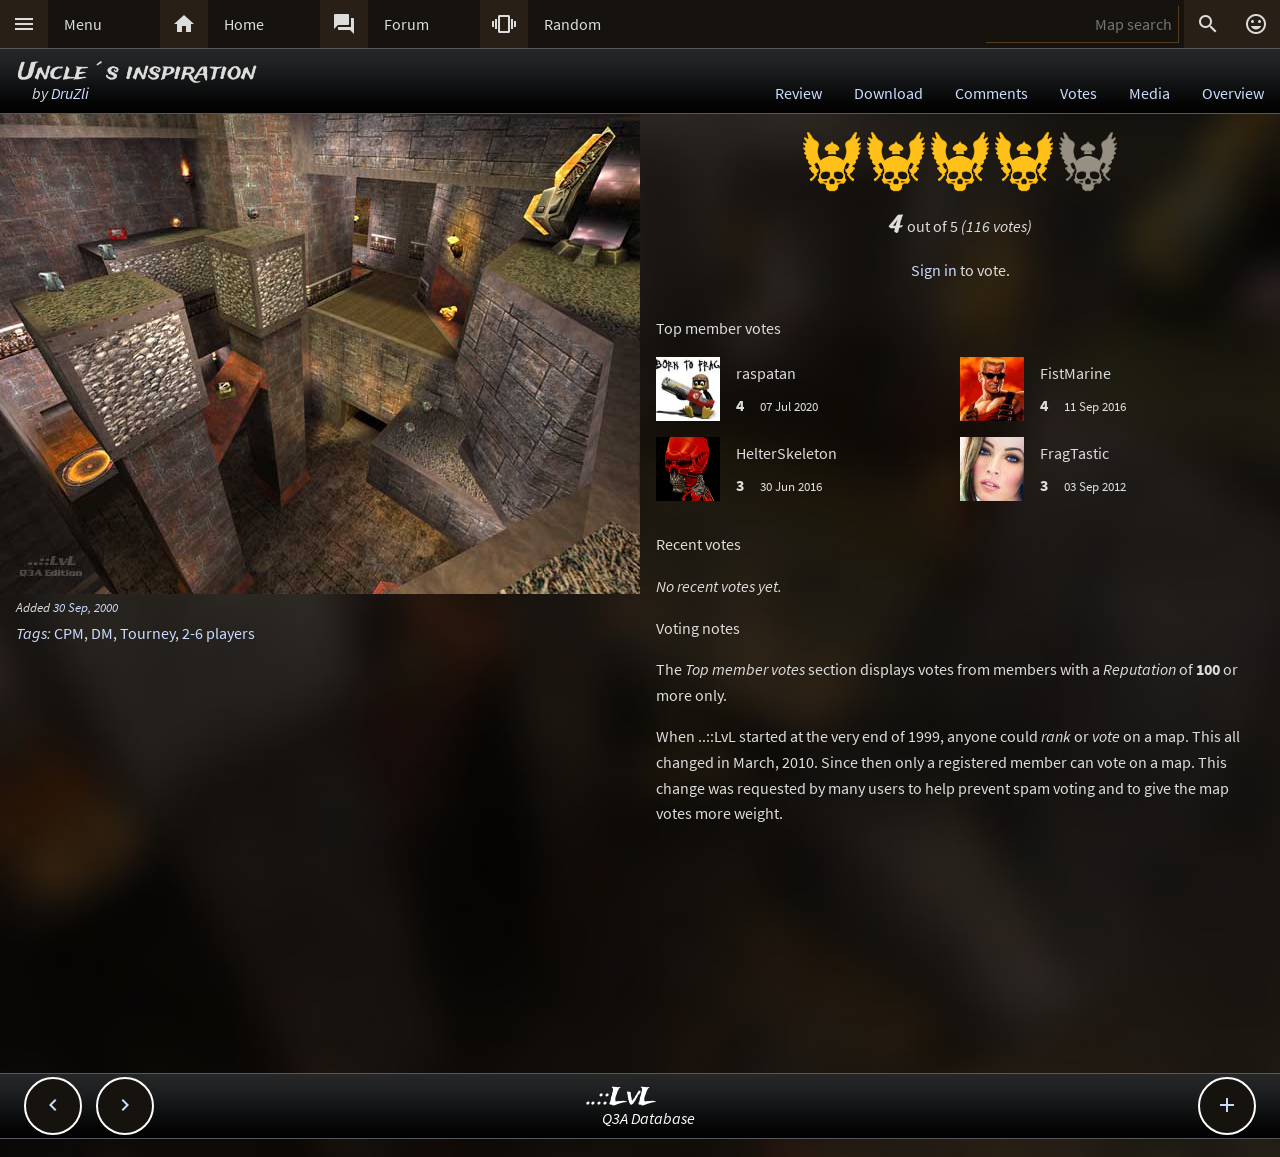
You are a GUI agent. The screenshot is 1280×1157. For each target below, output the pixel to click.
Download (888, 93)
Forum (406, 24)
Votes (1078, 93)
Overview (1233, 93)
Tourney (147, 633)
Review (798, 93)
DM (102, 633)
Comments (991, 93)
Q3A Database (648, 1118)
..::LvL (621, 1097)
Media (1149, 93)
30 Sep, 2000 (85, 607)
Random (572, 24)
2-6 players (218, 633)
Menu (83, 24)
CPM (69, 633)
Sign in (934, 270)
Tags (31, 633)
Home (244, 24)
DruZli (70, 93)
